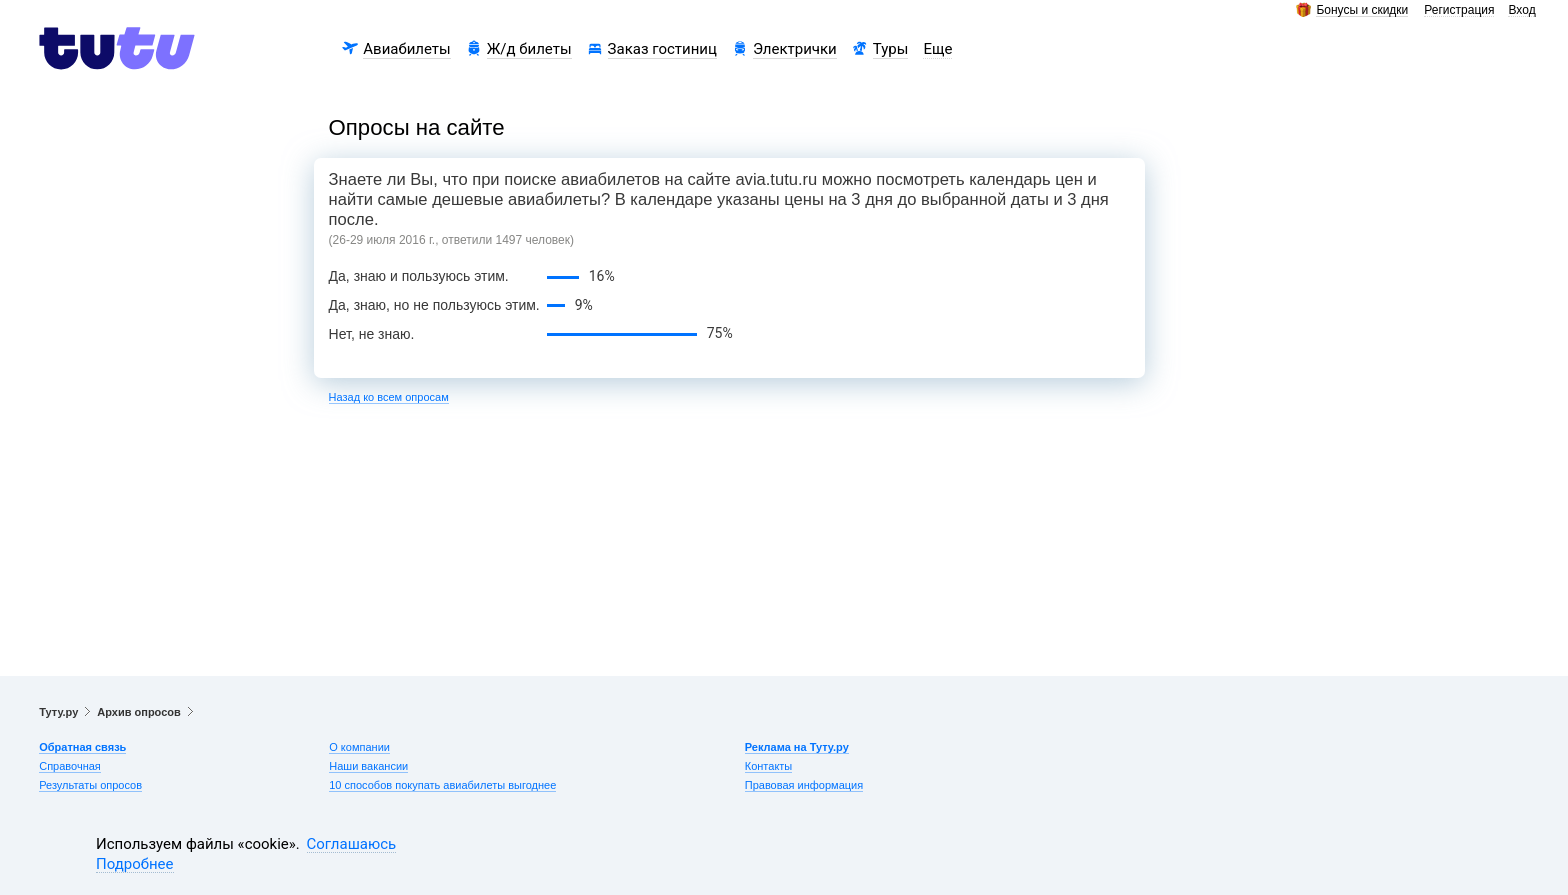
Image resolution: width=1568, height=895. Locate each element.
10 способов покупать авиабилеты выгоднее (442, 785)
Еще (937, 49)
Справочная (70, 766)
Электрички (795, 49)
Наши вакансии (368, 766)
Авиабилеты (406, 49)
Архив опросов (138, 712)
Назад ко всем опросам (389, 397)
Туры (891, 49)
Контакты (769, 766)
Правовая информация (804, 785)
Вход (1521, 10)
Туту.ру (58, 712)
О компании (359, 747)
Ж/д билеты (529, 49)
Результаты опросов (90, 785)
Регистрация (1459, 10)
